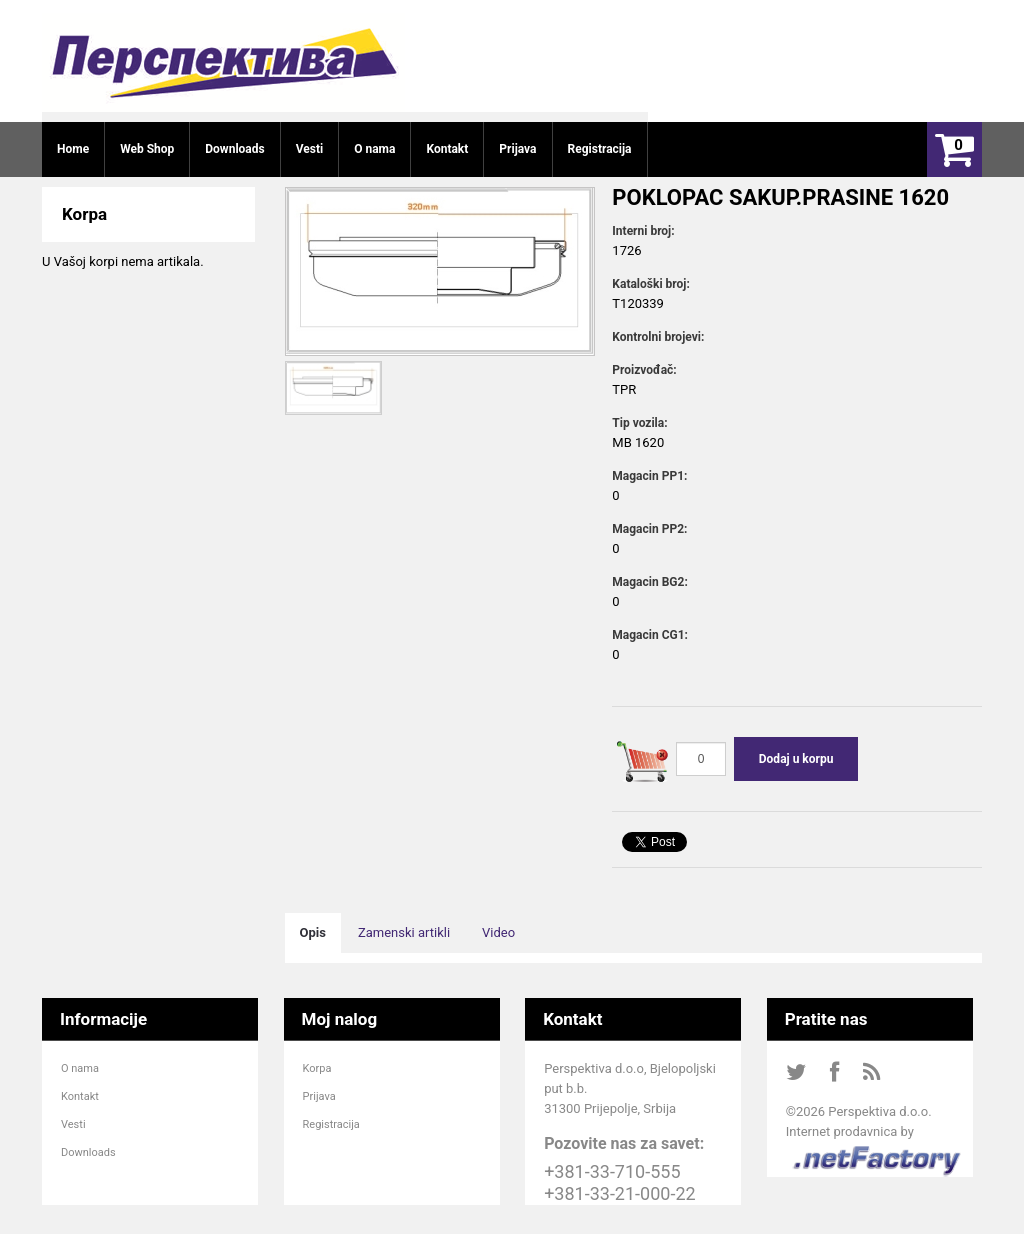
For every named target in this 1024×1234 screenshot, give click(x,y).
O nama (80, 1068)
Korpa (317, 1068)
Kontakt (80, 1096)
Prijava (319, 1096)
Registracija (331, 1124)
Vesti (73, 1124)
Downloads (88, 1152)
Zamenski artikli (404, 932)
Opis (313, 932)
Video (498, 932)
